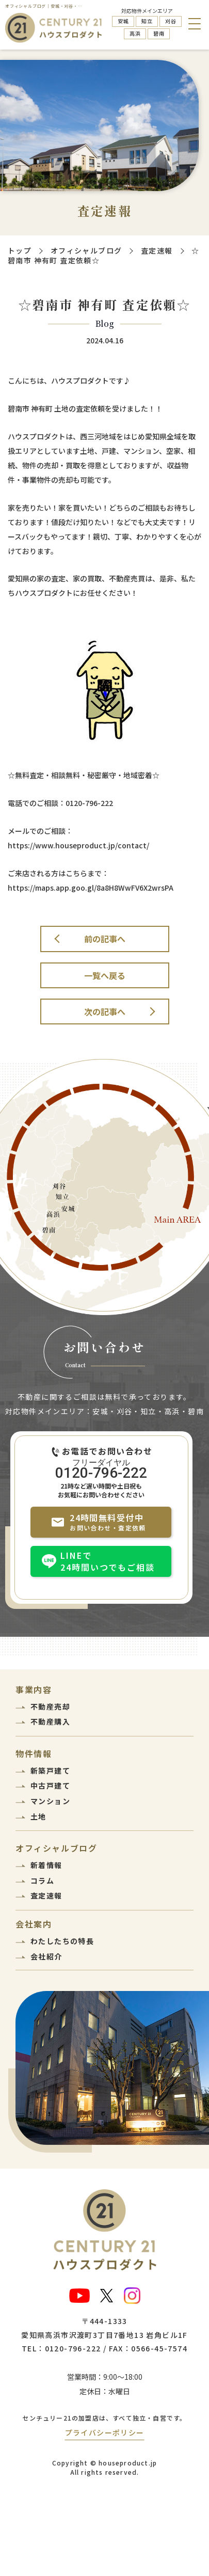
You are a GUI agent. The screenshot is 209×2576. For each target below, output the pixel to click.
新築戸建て (50, 1770)
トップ (19, 250)
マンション (50, 1801)
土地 (38, 1816)
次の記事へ (104, 1011)
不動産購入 (50, 1721)
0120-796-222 (101, 1472)
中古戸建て (50, 1785)
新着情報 (46, 1865)
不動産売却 (50, 1706)
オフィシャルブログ (86, 250)
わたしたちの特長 (62, 1941)
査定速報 (157, 250)
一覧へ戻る (104, 975)
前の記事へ (104, 939)
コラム (42, 1880)
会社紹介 (46, 1956)
